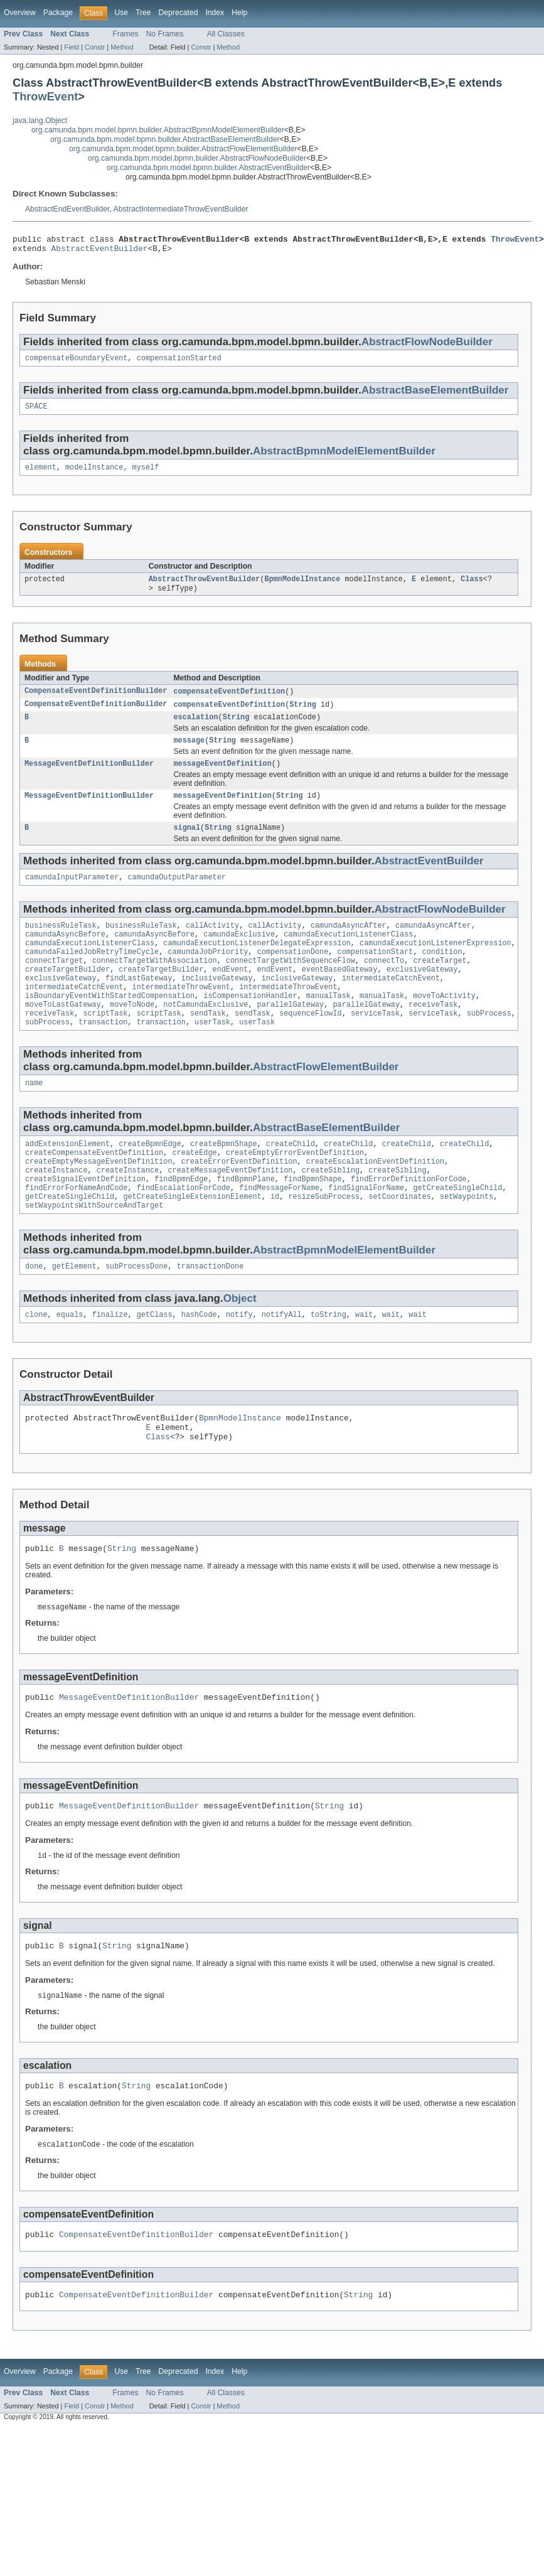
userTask (212, 1055)
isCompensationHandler (250, 1025)
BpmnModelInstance (303, 587)
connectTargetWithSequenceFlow (290, 985)
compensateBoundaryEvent (76, 363)
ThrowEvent (45, 96)
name (34, 1117)
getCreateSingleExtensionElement (192, 1240)
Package (58, 12)
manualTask (328, 1025)
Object (240, 1344)
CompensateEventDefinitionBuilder (95, 701)
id (274, 1240)
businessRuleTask (61, 945)
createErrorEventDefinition (239, 1199)
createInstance (56, 1210)
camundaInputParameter (72, 895)
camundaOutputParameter (176, 895)
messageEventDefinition (222, 778)
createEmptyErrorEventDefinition (295, 1189)
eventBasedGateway (340, 995)
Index (214, 12)
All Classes (226, 34)
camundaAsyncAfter (349, 945)
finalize (110, 1361)
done (34, 1312)
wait (364, 1361)
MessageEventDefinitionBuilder (89, 778)
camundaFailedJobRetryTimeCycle (92, 975)
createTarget (439, 985)
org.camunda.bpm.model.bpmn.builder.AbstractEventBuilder (208, 167)
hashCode (199, 1361)
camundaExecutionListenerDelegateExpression (256, 965)
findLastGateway (139, 1005)
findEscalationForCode (183, 1230)
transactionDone (210, 1312)
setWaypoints (466, 1240)
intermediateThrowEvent (181, 1015)
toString (328, 1361)
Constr (95, 47)
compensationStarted (179, 363)
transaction (102, 1055)
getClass (155, 1361)
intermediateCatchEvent (391, 1005)
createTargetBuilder (67, 995)
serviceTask (375, 1045)
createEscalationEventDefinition (375, 1199)
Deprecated (178, 12)
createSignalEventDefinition (85, 1220)
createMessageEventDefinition (230, 1210)
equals (69, 1361)
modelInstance (94, 475)
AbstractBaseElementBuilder (435, 395)
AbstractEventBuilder (99, 251)
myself (145, 475)
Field (71, 47)
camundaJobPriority (208, 975)
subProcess (489, 1045)
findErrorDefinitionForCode (409, 1220)
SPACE (36, 412)
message (189, 753)
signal (186, 844)
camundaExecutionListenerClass (348, 955)
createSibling (331, 1210)
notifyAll (282, 1361)
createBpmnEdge (150, 1179)
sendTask (208, 1045)
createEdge (195, 1189)
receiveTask (432, 1035)
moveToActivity (444, 1025)
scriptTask (105, 1045)
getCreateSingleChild (457, 1230)
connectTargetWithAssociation (154, 985)
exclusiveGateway (422, 995)
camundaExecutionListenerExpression (435, 965)
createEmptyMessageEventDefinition (99, 1199)
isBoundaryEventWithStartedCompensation (110, 1025)
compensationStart (375, 975)
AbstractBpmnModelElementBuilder (344, 457)
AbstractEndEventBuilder (67, 209)
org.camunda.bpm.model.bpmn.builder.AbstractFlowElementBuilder (183, 148)
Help (239, 12)
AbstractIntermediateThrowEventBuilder (181, 209)
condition (442, 975)
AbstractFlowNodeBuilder (427, 346)
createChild (290, 1179)
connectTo (384, 985)
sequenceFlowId (310, 1045)
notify (239, 1361)
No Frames (165, 34)
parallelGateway (290, 1035)
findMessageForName (279, 1230)
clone (36, 1361)
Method (121, 47)
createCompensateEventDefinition (94, 1189)
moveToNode (132, 1035)
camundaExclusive (239, 955)
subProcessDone (136, 1312)
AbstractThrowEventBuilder (204, 587)
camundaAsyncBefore (65, 955)
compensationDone (293, 975)
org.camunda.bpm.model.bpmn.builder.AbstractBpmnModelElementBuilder (157, 130)
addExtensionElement (67, 1179)
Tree (143, 12)
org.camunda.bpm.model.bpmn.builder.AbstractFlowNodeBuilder (197, 158)
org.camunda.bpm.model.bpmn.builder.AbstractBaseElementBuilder (165, 139)
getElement (74, 1312)
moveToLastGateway (63, 1035)
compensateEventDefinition (229, 701)
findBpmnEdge (181, 1220)
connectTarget (54, 985)
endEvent (230, 995)
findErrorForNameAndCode (76, 1230)
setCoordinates (399, 1240)
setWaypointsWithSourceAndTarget (94, 1250)
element (40, 475)
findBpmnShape (312, 1220)
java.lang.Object (40, 120)
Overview (20, 12)
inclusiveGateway (217, 1005)
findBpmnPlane (246, 1220)
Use (121, 12)
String (302, 715)
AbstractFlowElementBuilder (326, 1100)
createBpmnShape (223, 1179)
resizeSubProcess (324, 1240)
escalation (195, 729)
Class (472, 587)
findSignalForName (366, 1230)
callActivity (212, 945)
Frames (125, 34)
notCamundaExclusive (205, 1035)
